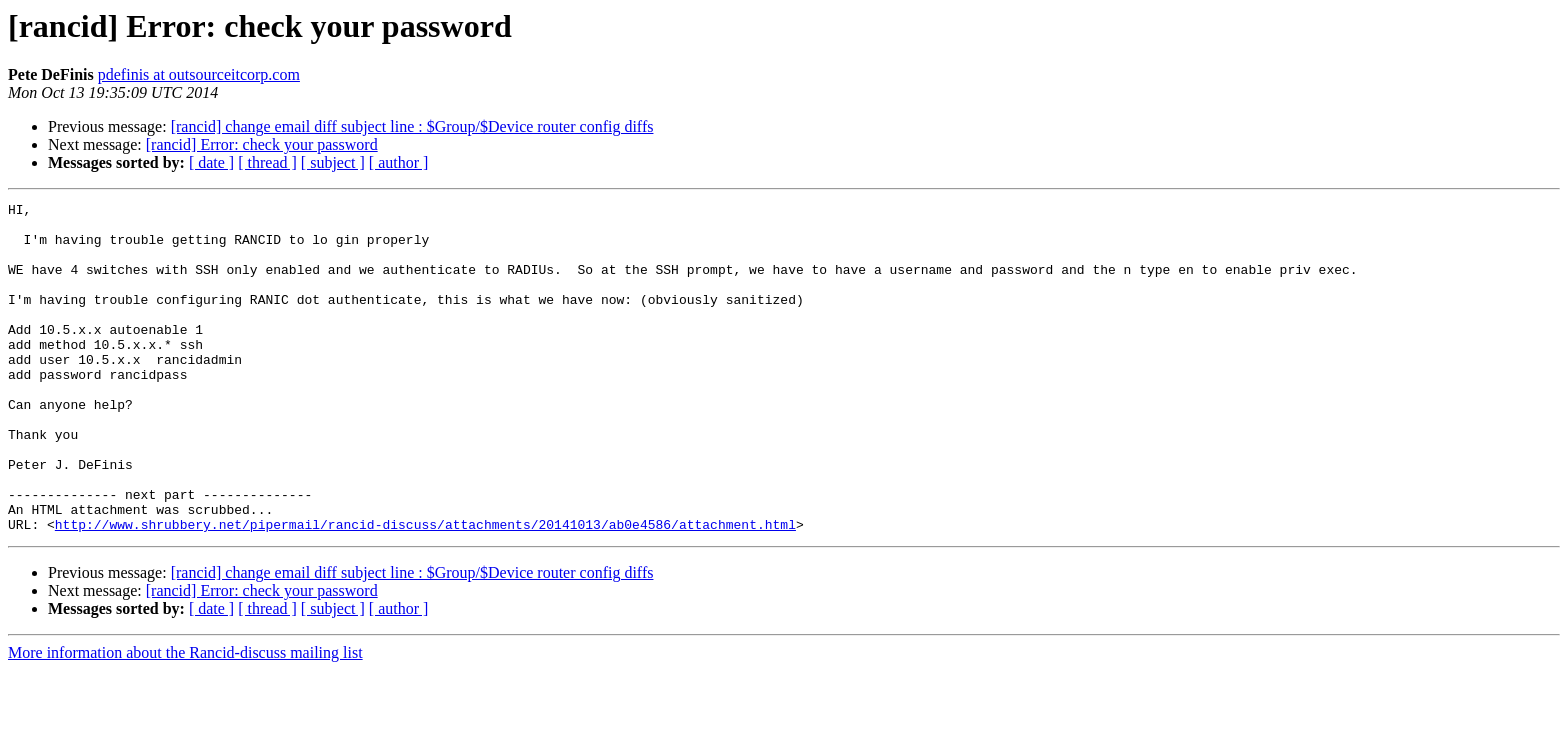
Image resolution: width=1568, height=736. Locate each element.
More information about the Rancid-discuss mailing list (185, 718)
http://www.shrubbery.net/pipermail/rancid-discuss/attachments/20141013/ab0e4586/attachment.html (425, 590)
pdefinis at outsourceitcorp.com (199, 74)
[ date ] (211, 162)
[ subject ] (333, 162)
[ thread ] (267, 162)
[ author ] (399, 162)
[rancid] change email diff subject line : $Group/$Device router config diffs (412, 126)
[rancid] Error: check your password (262, 144)
